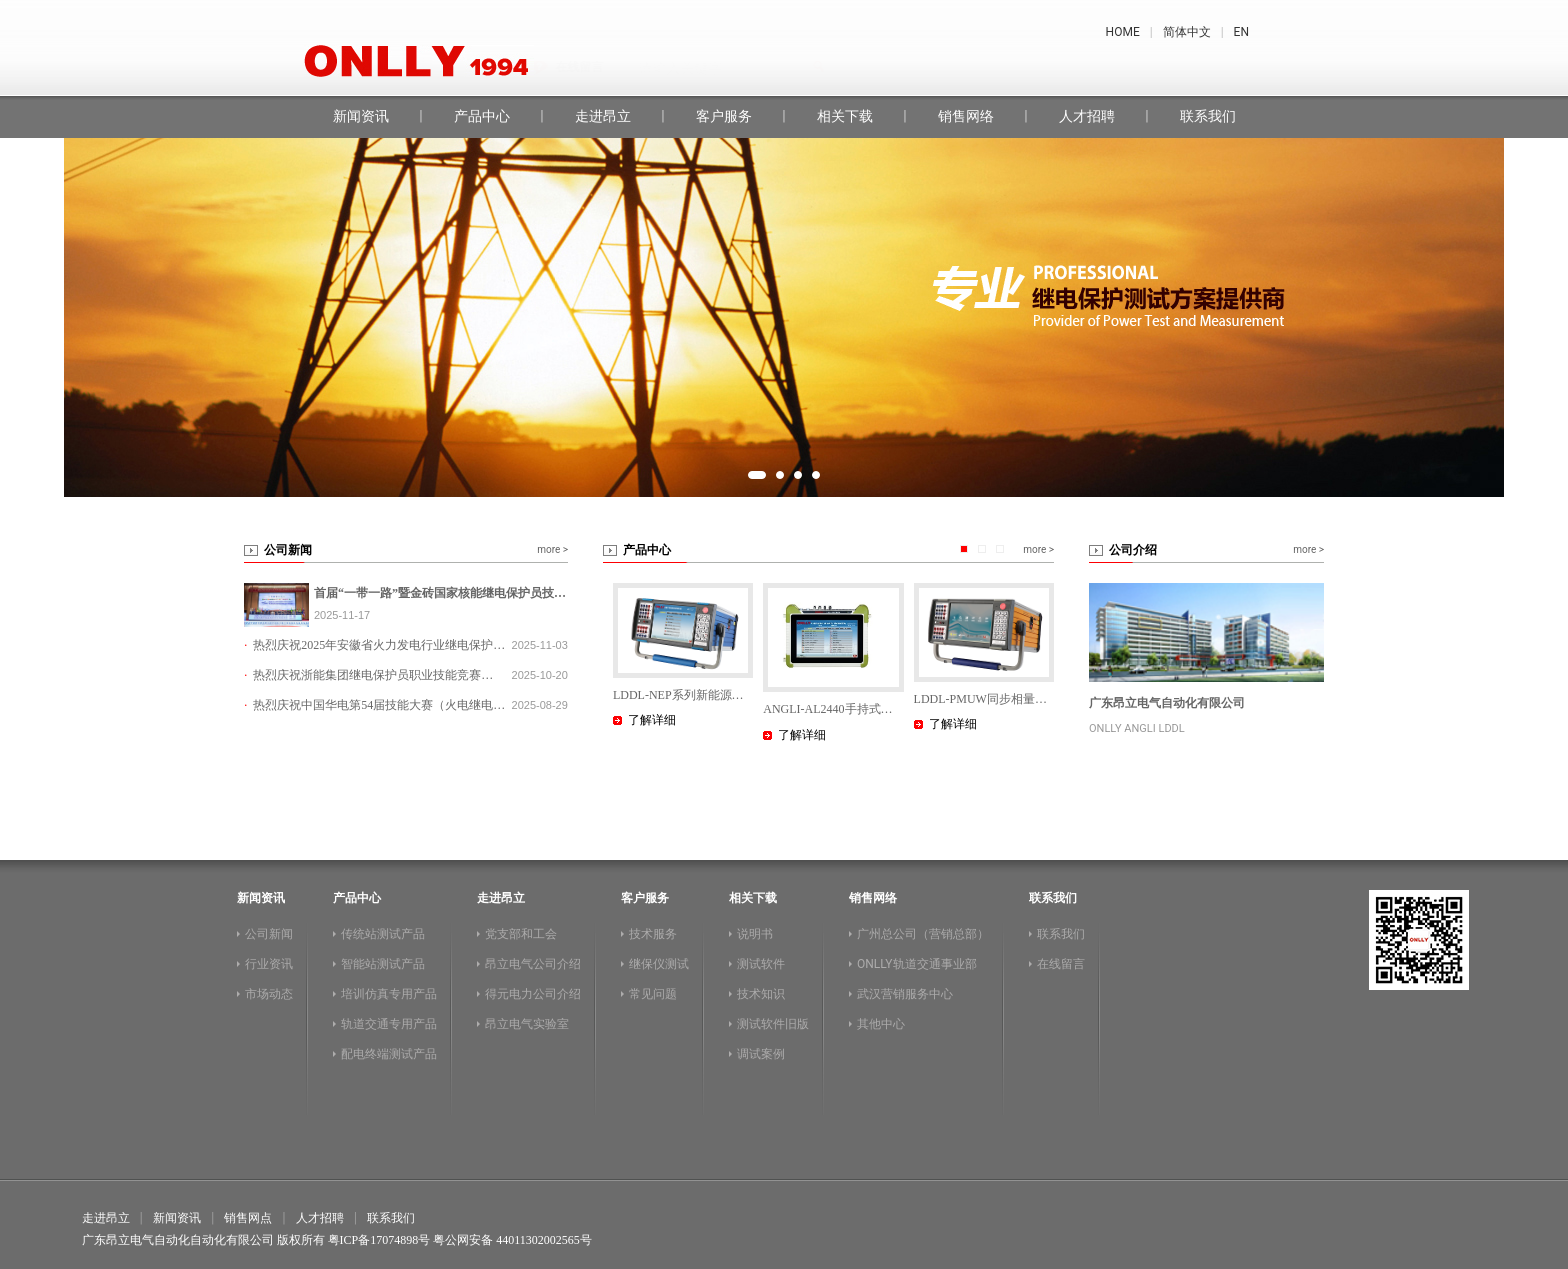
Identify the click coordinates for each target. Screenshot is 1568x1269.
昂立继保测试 (876, 67)
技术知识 (761, 994)
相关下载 (845, 116)
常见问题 (653, 994)
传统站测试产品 (383, 934)
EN (1241, 32)
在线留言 (986, 67)
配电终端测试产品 (389, 1054)
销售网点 (248, 1218)
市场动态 (269, 994)
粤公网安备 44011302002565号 (512, 1240)
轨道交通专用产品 (389, 1024)
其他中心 (881, 1024)
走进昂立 (603, 116)
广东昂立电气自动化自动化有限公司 (178, 1240)
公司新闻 (269, 934)
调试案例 (761, 1054)
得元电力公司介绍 (533, 994)
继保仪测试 (659, 964)
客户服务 (724, 116)
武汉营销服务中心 (905, 994)
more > (552, 549)
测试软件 (761, 964)
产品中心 (482, 116)
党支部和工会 (521, 934)
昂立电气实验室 (527, 1024)
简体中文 (1187, 32)
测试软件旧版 (773, 1024)
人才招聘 (1087, 116)
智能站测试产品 (383, 964)
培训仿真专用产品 (389, 994)
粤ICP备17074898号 (379, 1240)
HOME (1123, 32)
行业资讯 (269, 964)
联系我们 (1208, 116)
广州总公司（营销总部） (923, 934)
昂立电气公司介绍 (533, 964)
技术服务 (653, 934)
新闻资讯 (361, 116)
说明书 (755, 934)
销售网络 (966, 116)
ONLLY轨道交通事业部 (917, 964)
